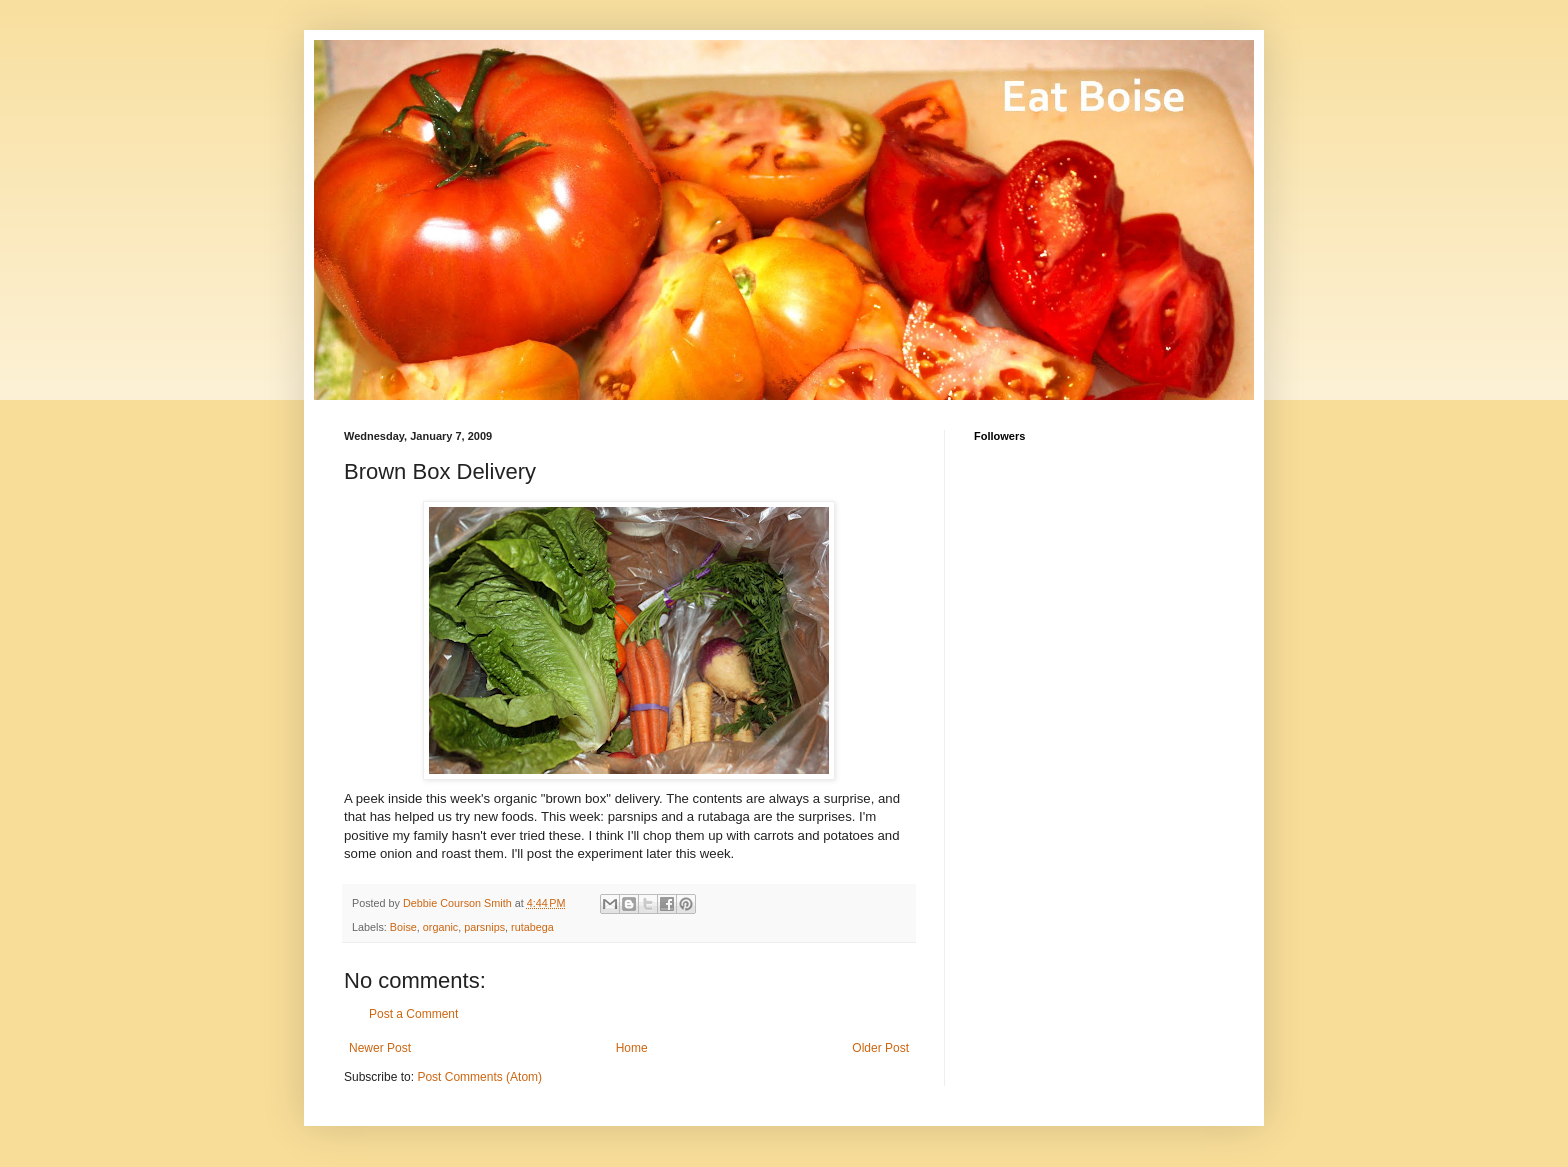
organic (440, 927)
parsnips (484, 927)
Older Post (880, 1048)
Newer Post (380, 1048)
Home (632, 1048)
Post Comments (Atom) (479, 1077)
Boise (403, 927)
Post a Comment (413, 1014)
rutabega (532, 927)
